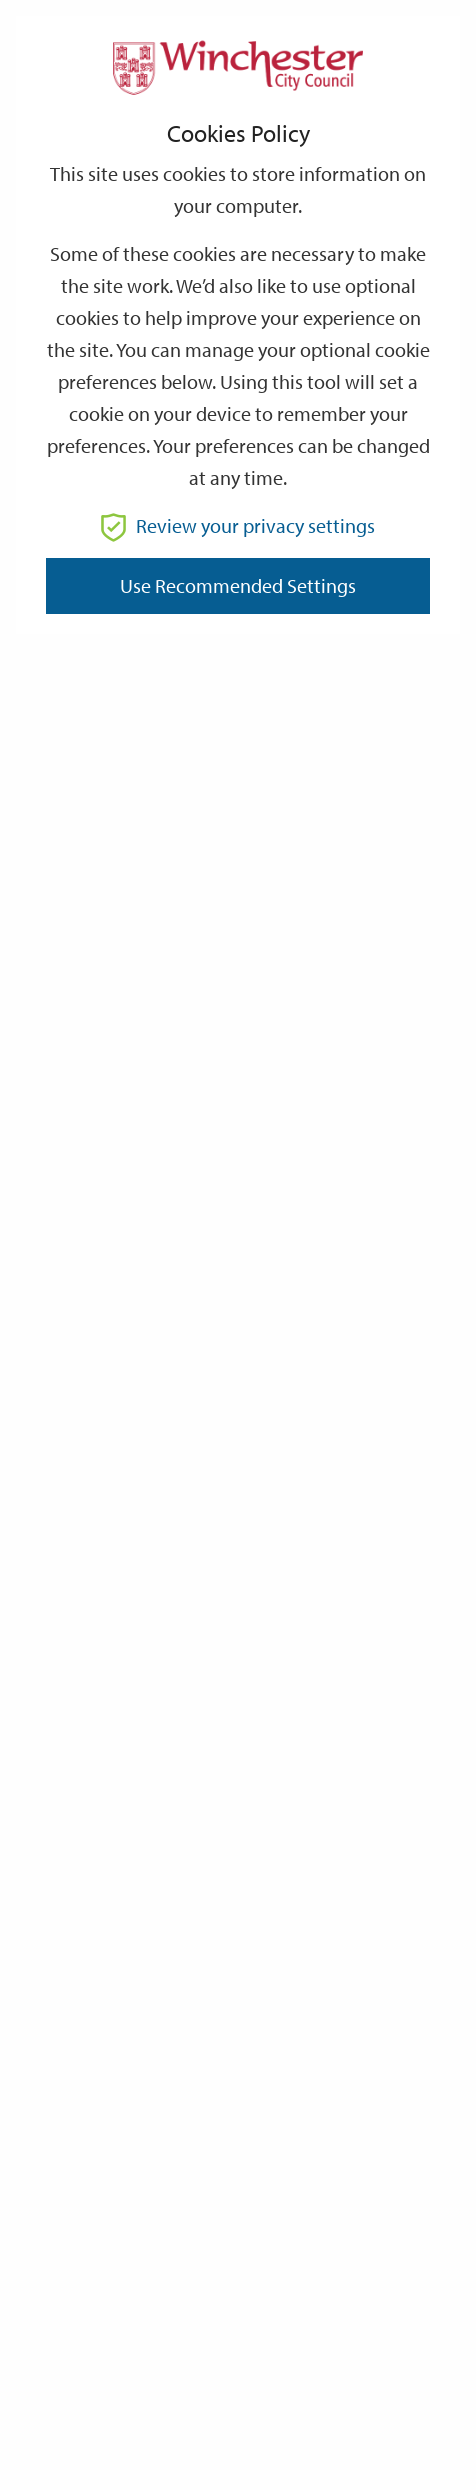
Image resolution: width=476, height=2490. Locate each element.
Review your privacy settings (238, 525)
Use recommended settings (238, 585)
